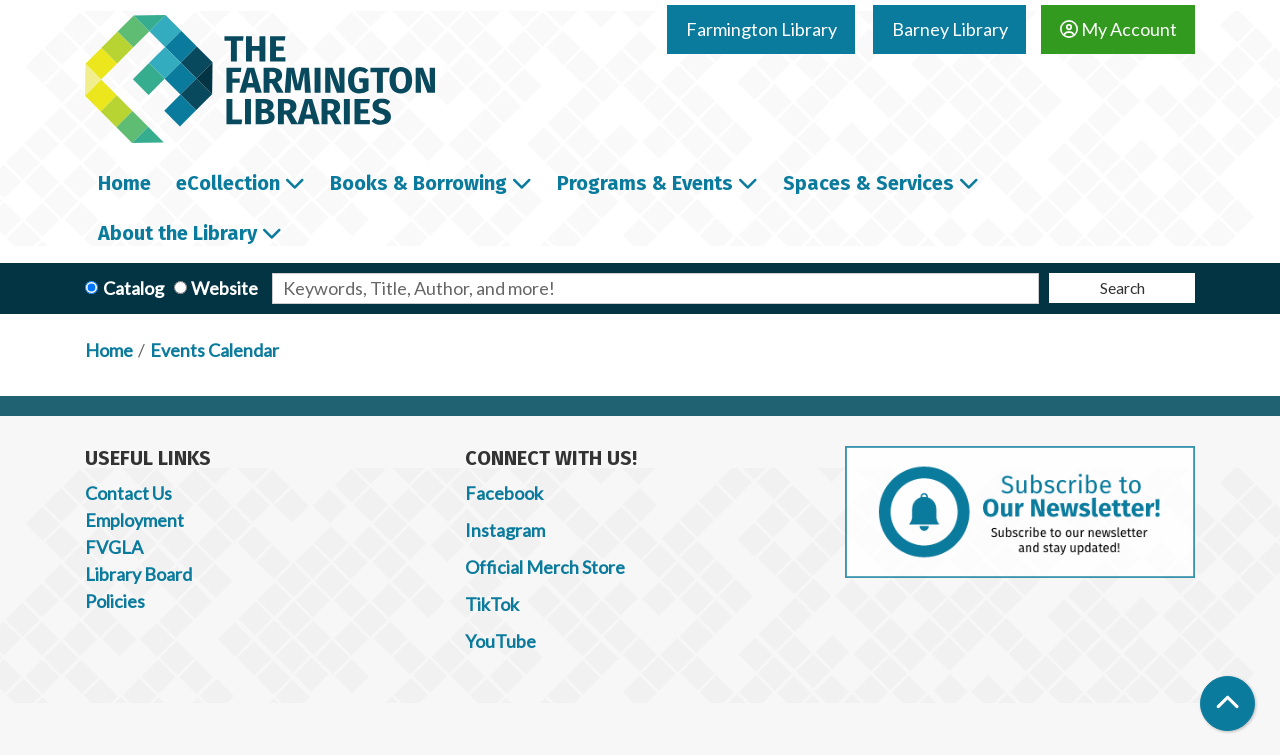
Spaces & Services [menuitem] (868, 183)
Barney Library (950, 29)
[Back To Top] (1227, 703)
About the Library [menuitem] (177, 233)
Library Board (138, 574)
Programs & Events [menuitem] (645, 183)
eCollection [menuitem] (228, 183)
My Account (1118, 29)
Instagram (505, 530)
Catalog (133, 288)
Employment (134, 520)
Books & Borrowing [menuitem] (418, 183)
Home (109, 350)
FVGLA (114, 547)
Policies (115, 601)
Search (1122, 287)
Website (224, 288)
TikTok (492, 604)
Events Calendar (214, 350)
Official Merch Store (545, 567)
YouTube (500, 641)
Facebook (504, 493)
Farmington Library (761, 29)
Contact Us (128, 493)
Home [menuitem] (124, 183)
